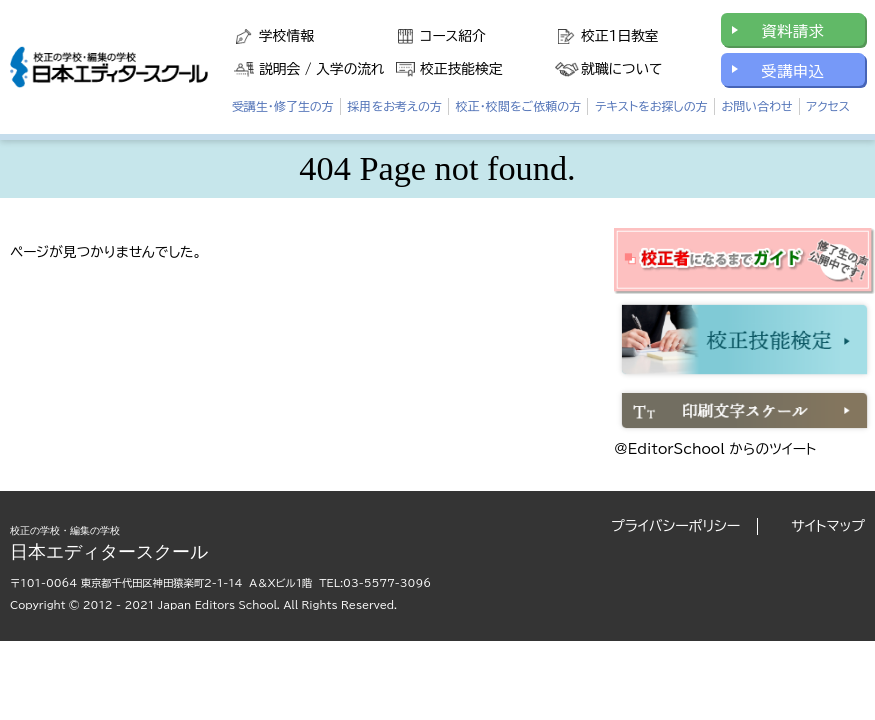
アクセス (827, 106)
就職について (621, 69)
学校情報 (286, 36)
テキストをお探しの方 (651, 106)
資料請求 (792, 31)
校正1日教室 (619, 36)
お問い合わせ (756, 106)
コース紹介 (453, 36)
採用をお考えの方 (394, 106)
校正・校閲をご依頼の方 (518, 106)
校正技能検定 (461, 69)
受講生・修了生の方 (283, 106)
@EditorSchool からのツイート (715, 449)
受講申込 (792, 71)
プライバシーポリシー (675, 526)
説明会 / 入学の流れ (322, 69)
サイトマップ (828, 526)
